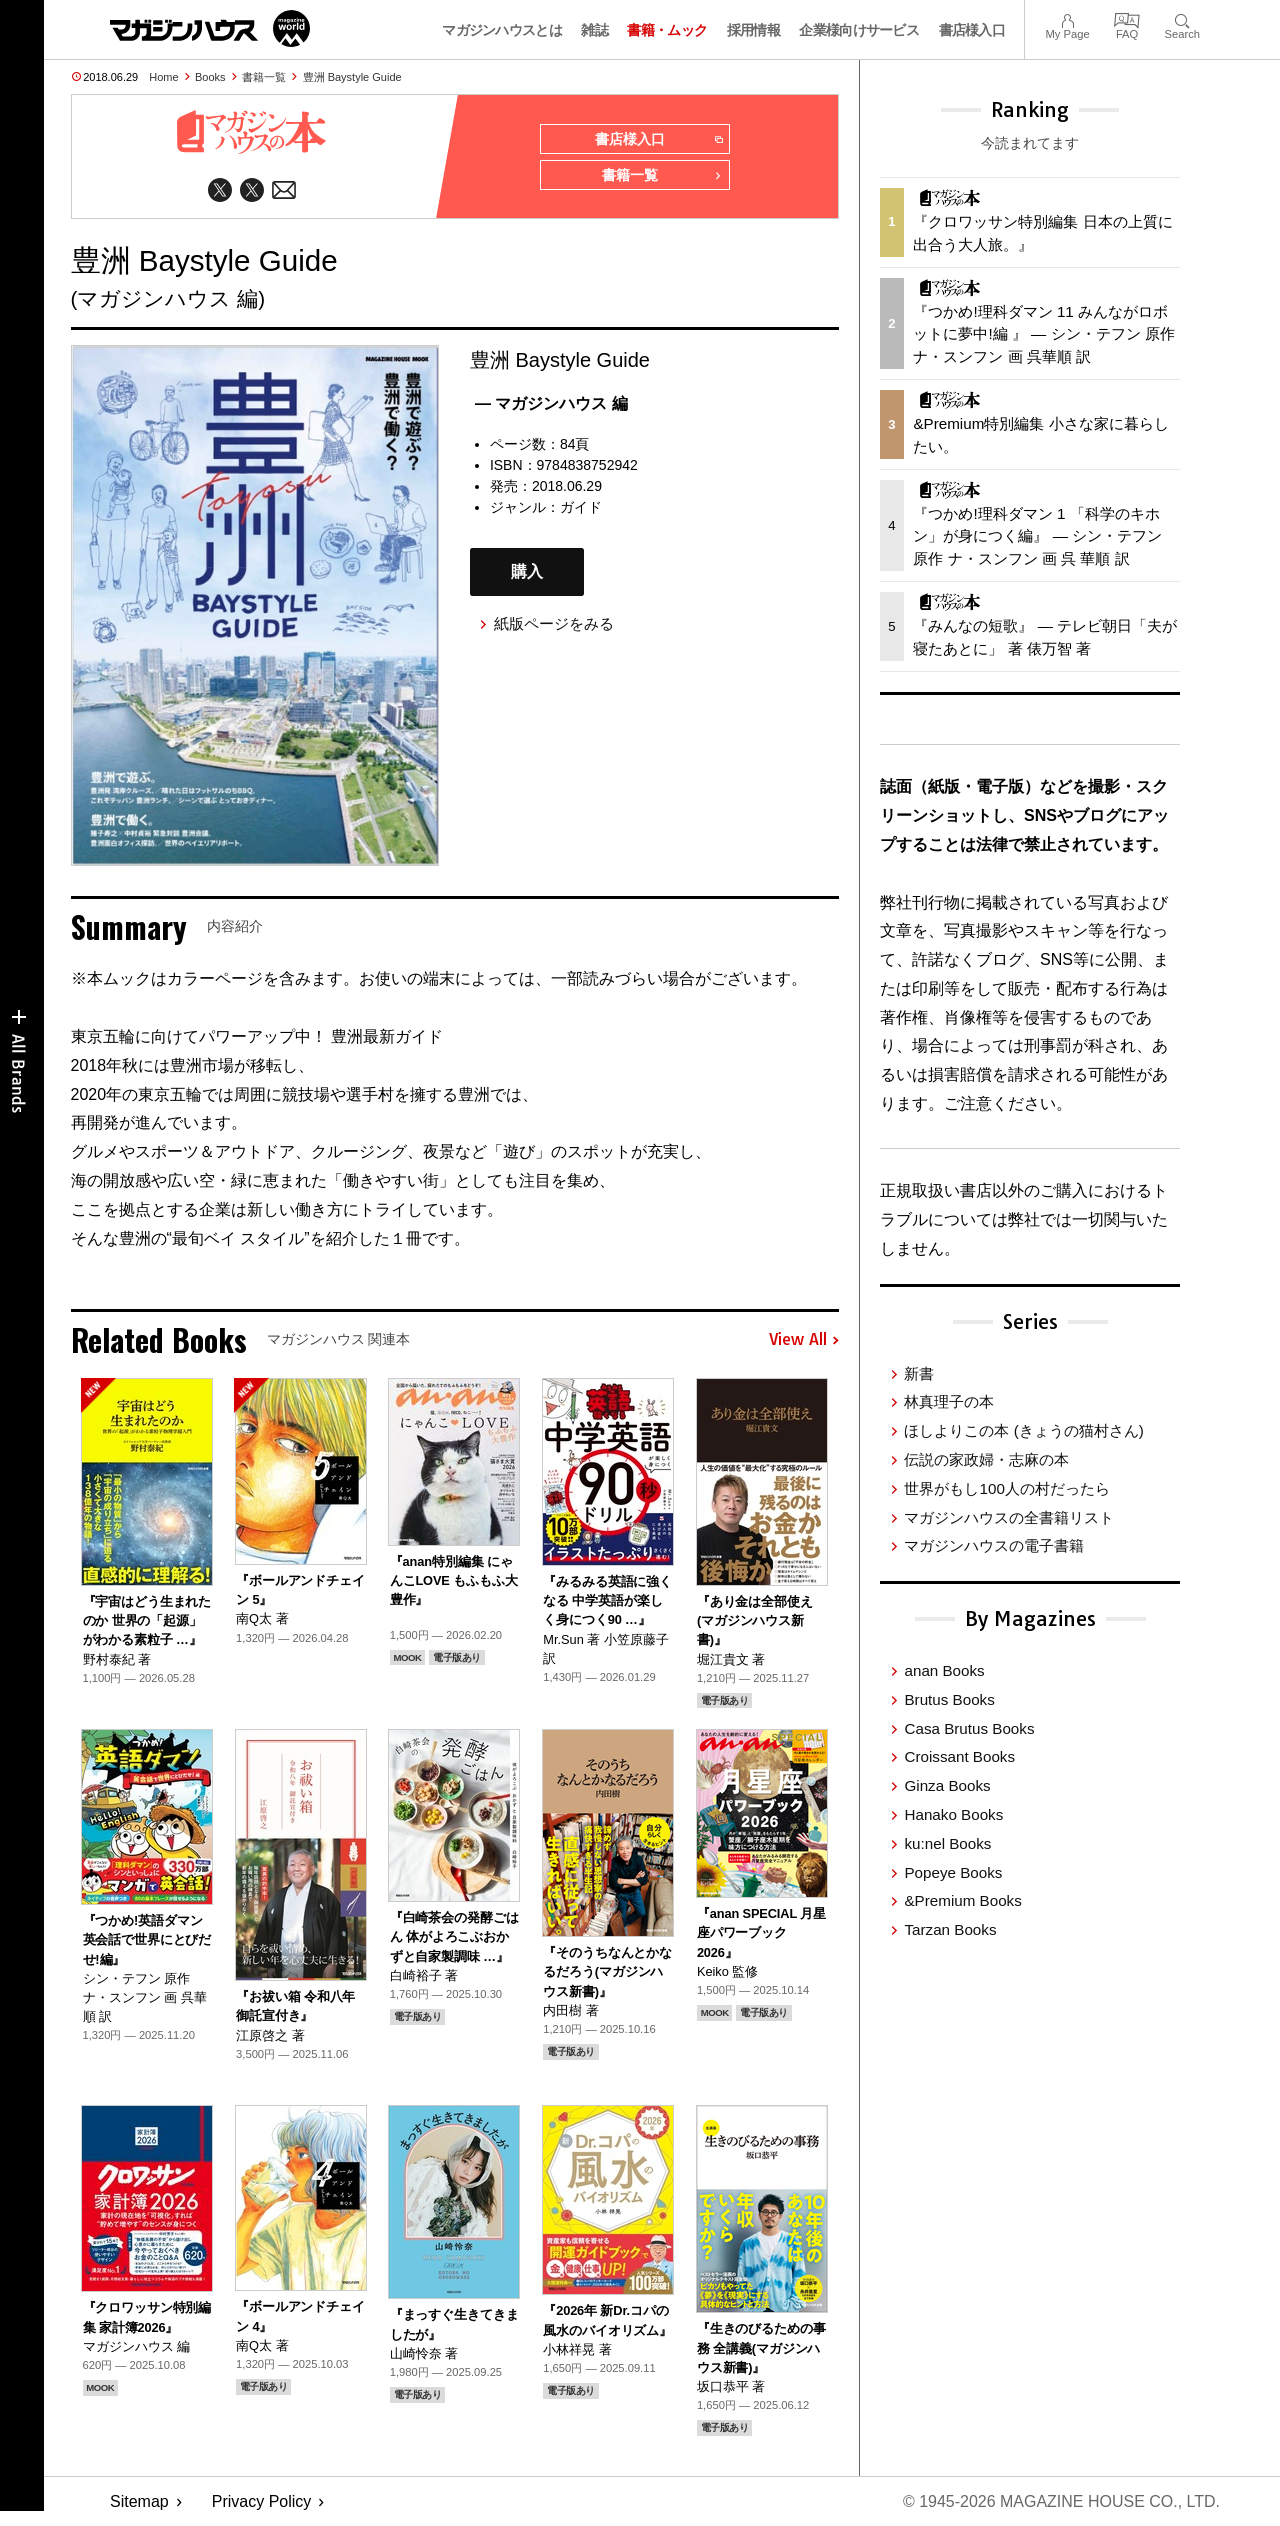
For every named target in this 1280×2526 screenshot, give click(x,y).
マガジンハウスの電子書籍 (994, 1545)
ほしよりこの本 (1023, 1430)
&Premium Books (962, 1900)
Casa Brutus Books (969, 1728)
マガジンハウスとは (502, 30)
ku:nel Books (947, 1843)
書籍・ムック (667, 30)
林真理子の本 (949, 1401)
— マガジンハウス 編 (551, 403)
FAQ (1127, 18)
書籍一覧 (264, 77)
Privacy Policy (262, 2501)
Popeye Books (953, 1872)
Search (1182, 18)
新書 (919, 1373)
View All (804, 1340)
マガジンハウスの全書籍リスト (1009, 1517)
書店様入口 (972, 30)
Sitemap (139, 2501)
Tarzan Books (950, 1929)
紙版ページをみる (554, 623)
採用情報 (753, 30)
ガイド (581, 507)
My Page (1067, 18)
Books (210, 77)
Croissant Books (959, 1756)
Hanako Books (953, 1814)
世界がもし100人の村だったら (1006, 1488)
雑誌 (594, 30)
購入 (527, 571)
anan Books (944, 1670)
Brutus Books (949, 1699)
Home (163, 77)
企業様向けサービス (859, 30)
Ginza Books (947, 1785)
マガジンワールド (210, 28)
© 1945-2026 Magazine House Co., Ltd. (1061, 2501)
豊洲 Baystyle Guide (352, 77)
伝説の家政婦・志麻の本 (986, 1459)
